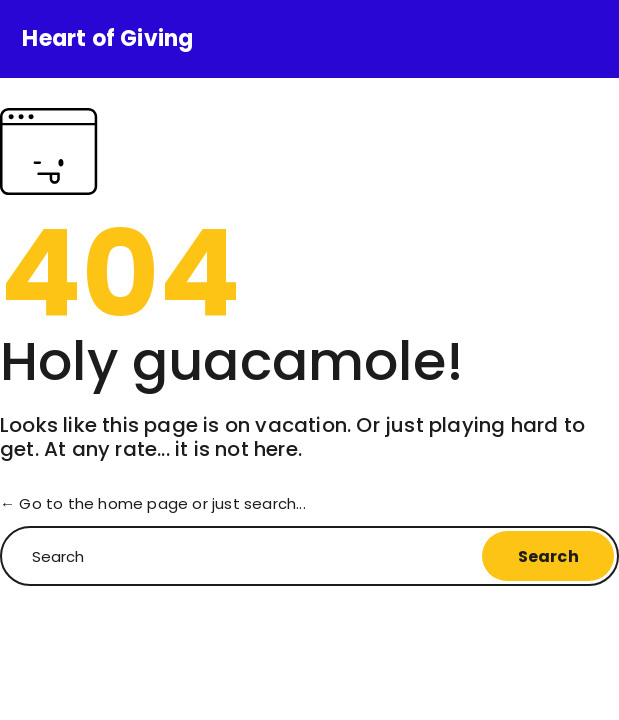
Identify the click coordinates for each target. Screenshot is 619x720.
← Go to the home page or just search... (153, 503)
